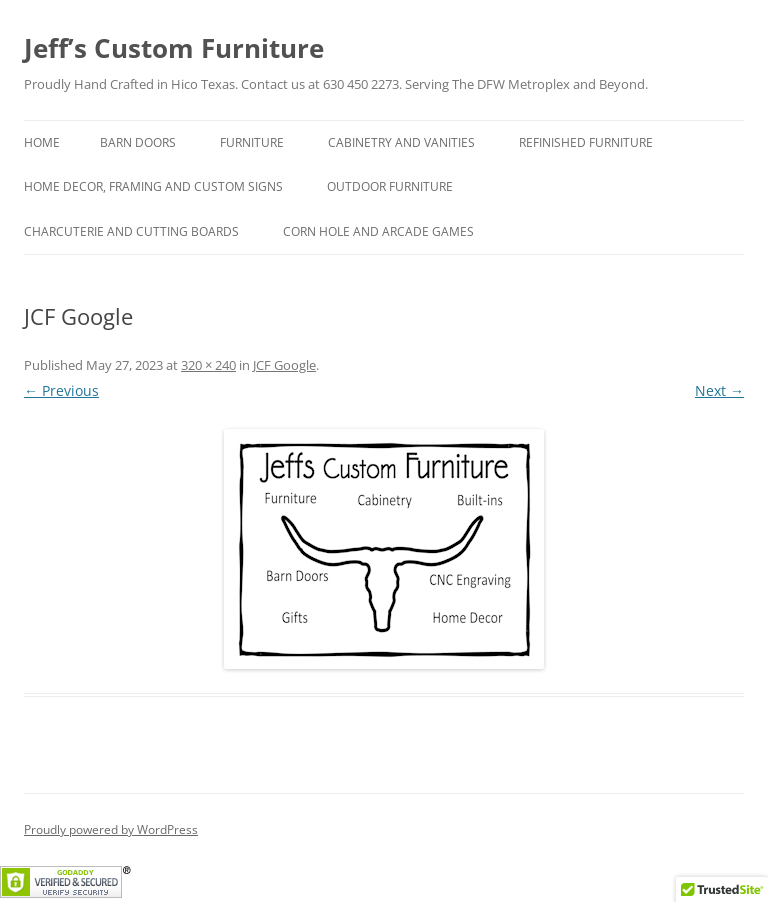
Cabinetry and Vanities (401, 142)
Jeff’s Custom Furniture (174, 48)
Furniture (252, 142)
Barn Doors (138, 142)
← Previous (61, 390)
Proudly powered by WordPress (111, 829)
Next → (719, 390)
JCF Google (284, 365)
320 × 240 (208, 365)
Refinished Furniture (586, 142)
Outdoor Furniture (390, 186)
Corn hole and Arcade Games (378, 231)
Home (42, 142)
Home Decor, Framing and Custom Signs (153, 186)
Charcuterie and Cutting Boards (131, 231)
